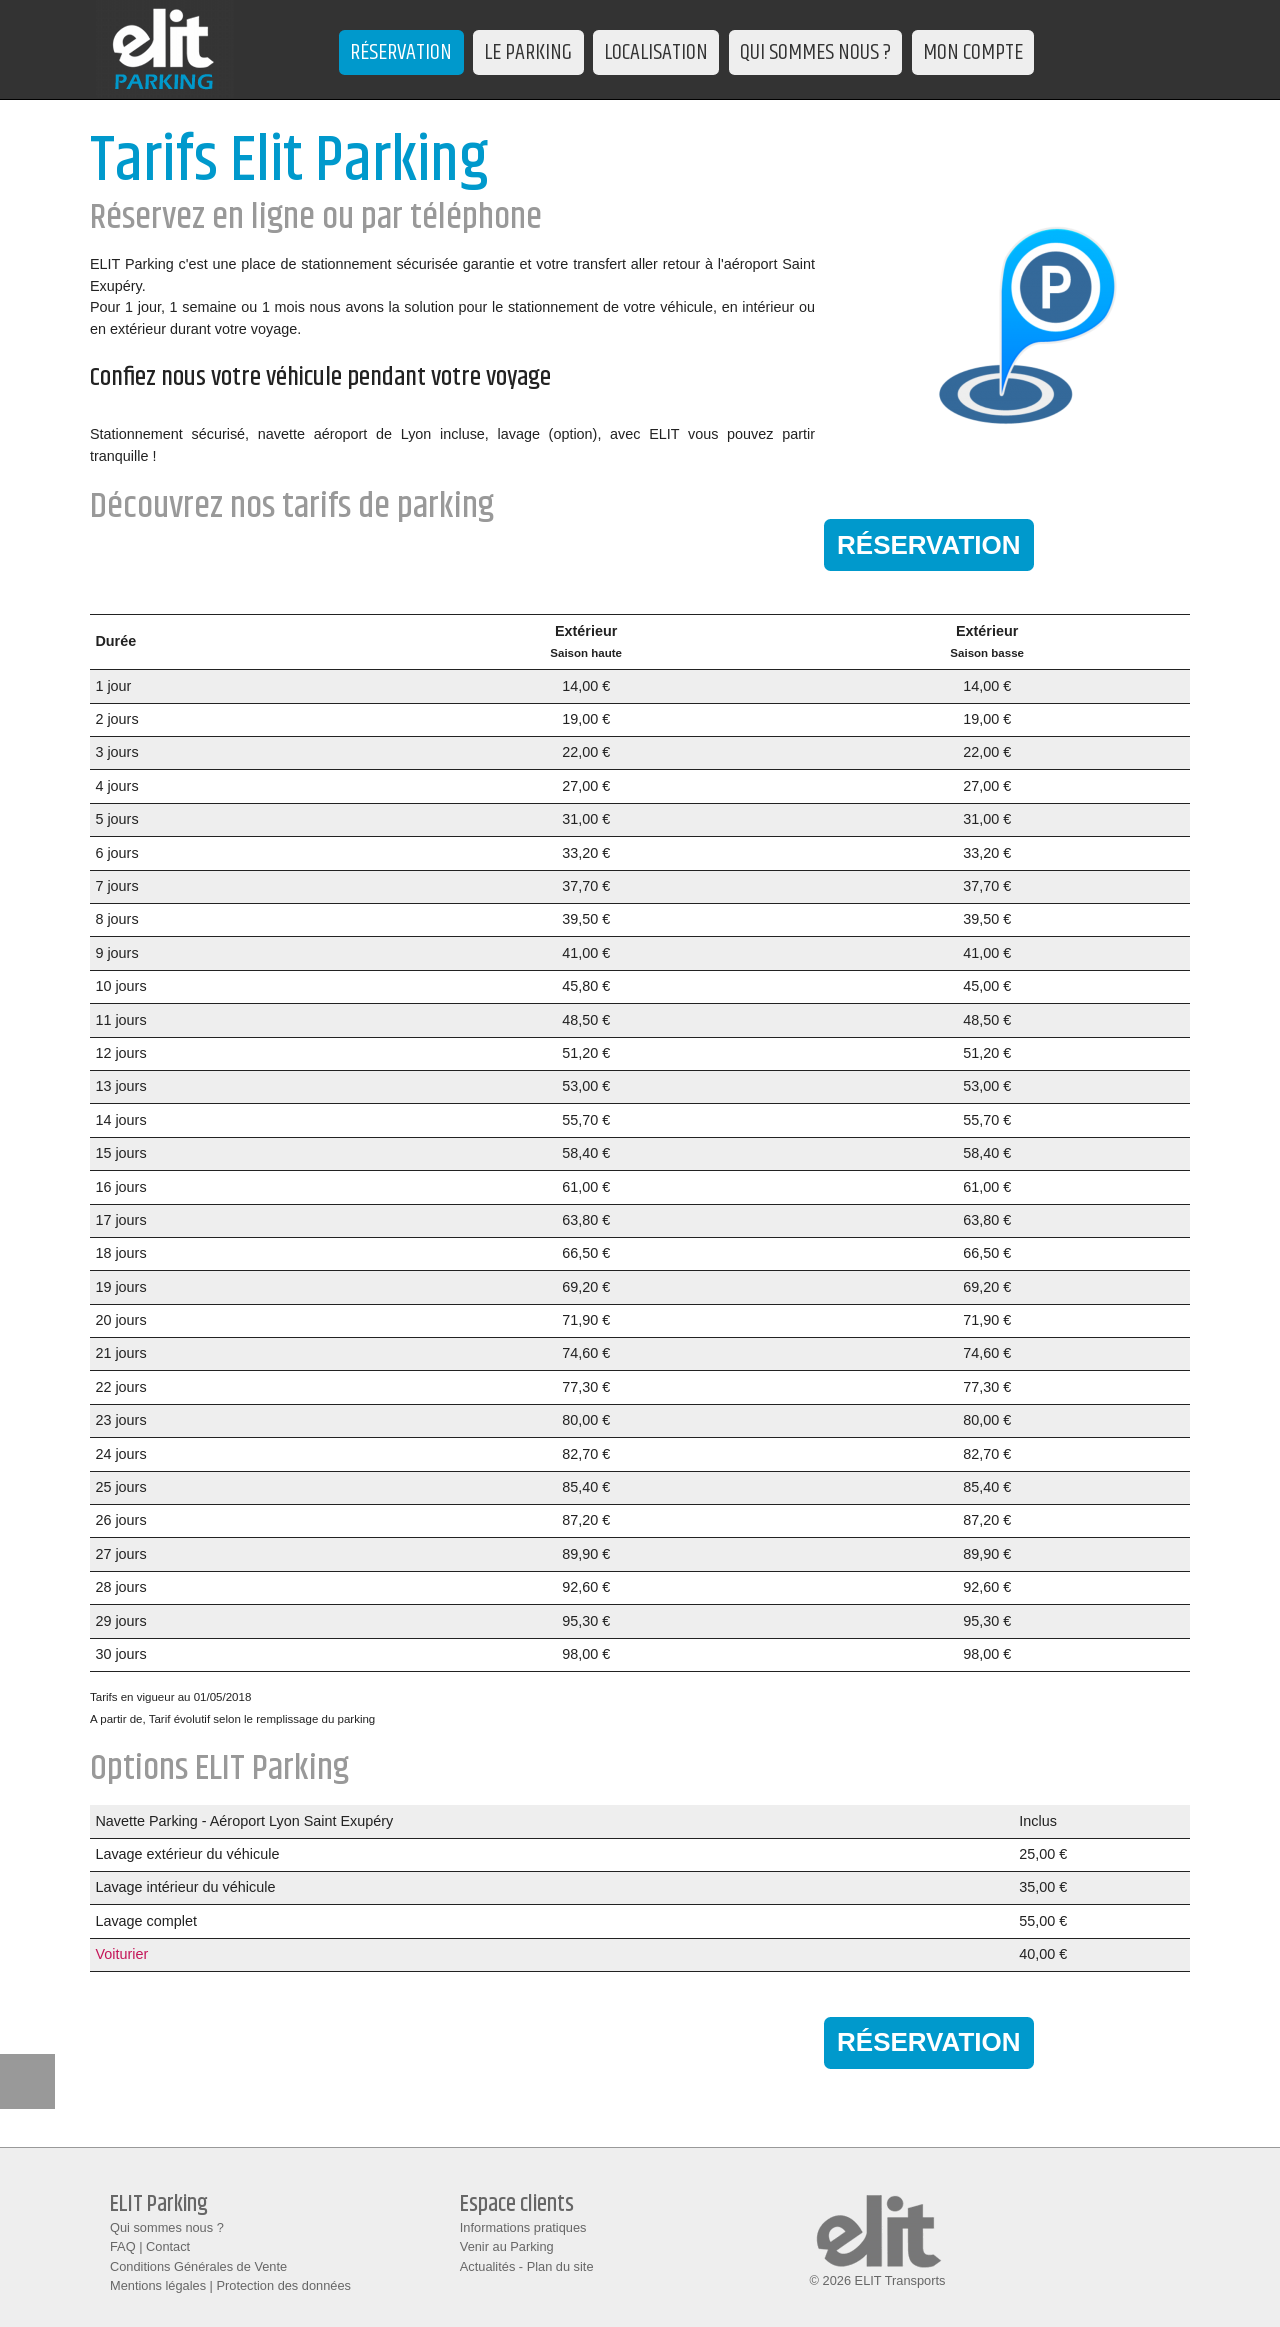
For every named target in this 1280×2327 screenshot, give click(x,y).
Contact (168, 2246)
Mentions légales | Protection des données (230, 2285)
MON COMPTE (973, 52)
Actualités (487, 2266)
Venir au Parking (507, 2246)
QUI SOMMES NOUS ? (815, 52)
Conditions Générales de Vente (198, 2266)
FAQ (123, 2246)
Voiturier (121, 1954)
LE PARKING (528, 52)
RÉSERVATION (401, 52)
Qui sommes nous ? (167, 2227)
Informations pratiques (523, 2227)
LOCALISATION (656, 52)
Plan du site (560, 2266)
